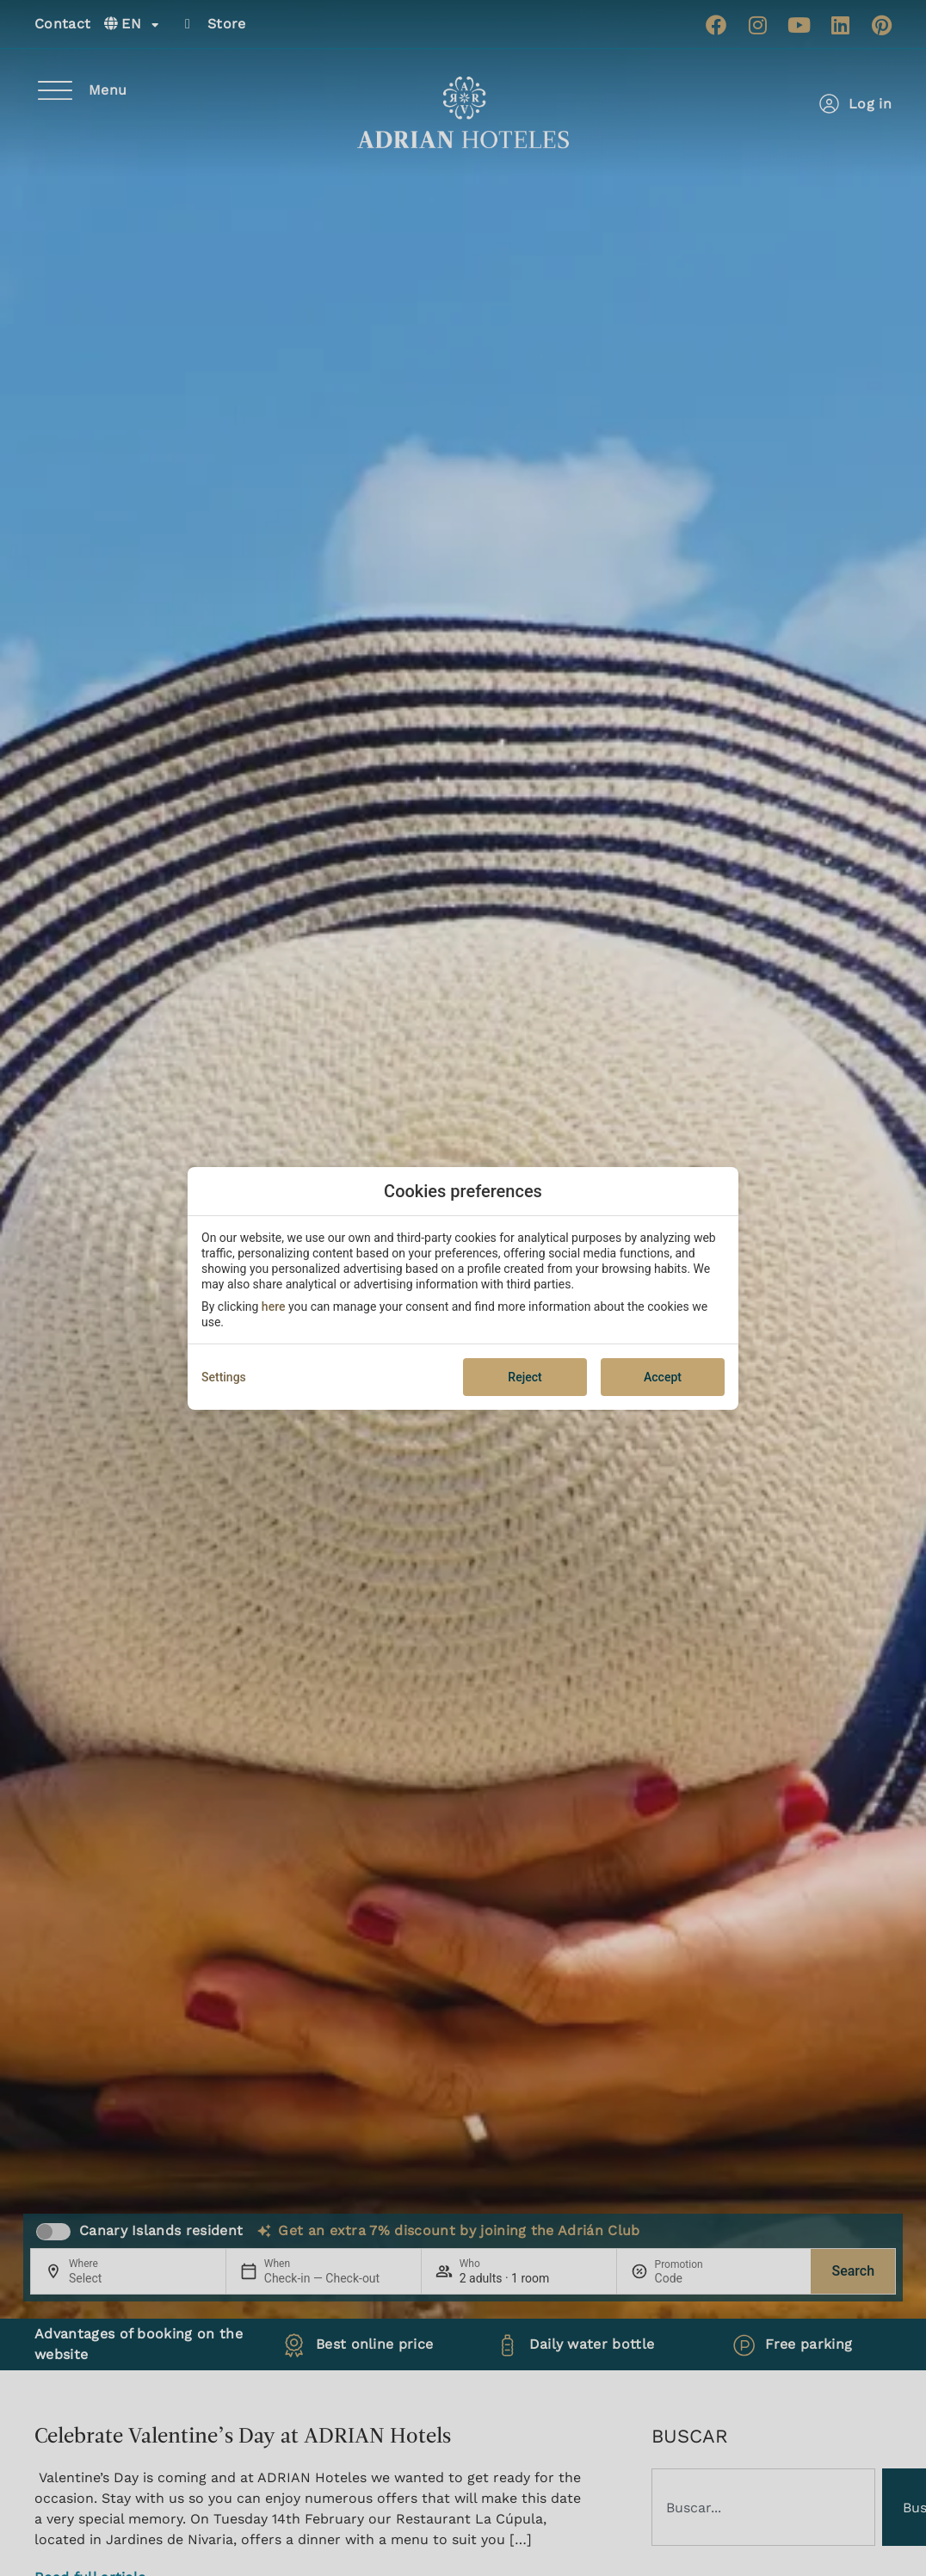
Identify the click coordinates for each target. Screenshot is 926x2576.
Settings (223, 1377)
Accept (663, 1377)
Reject (524, 1377)
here (274, 1306)
